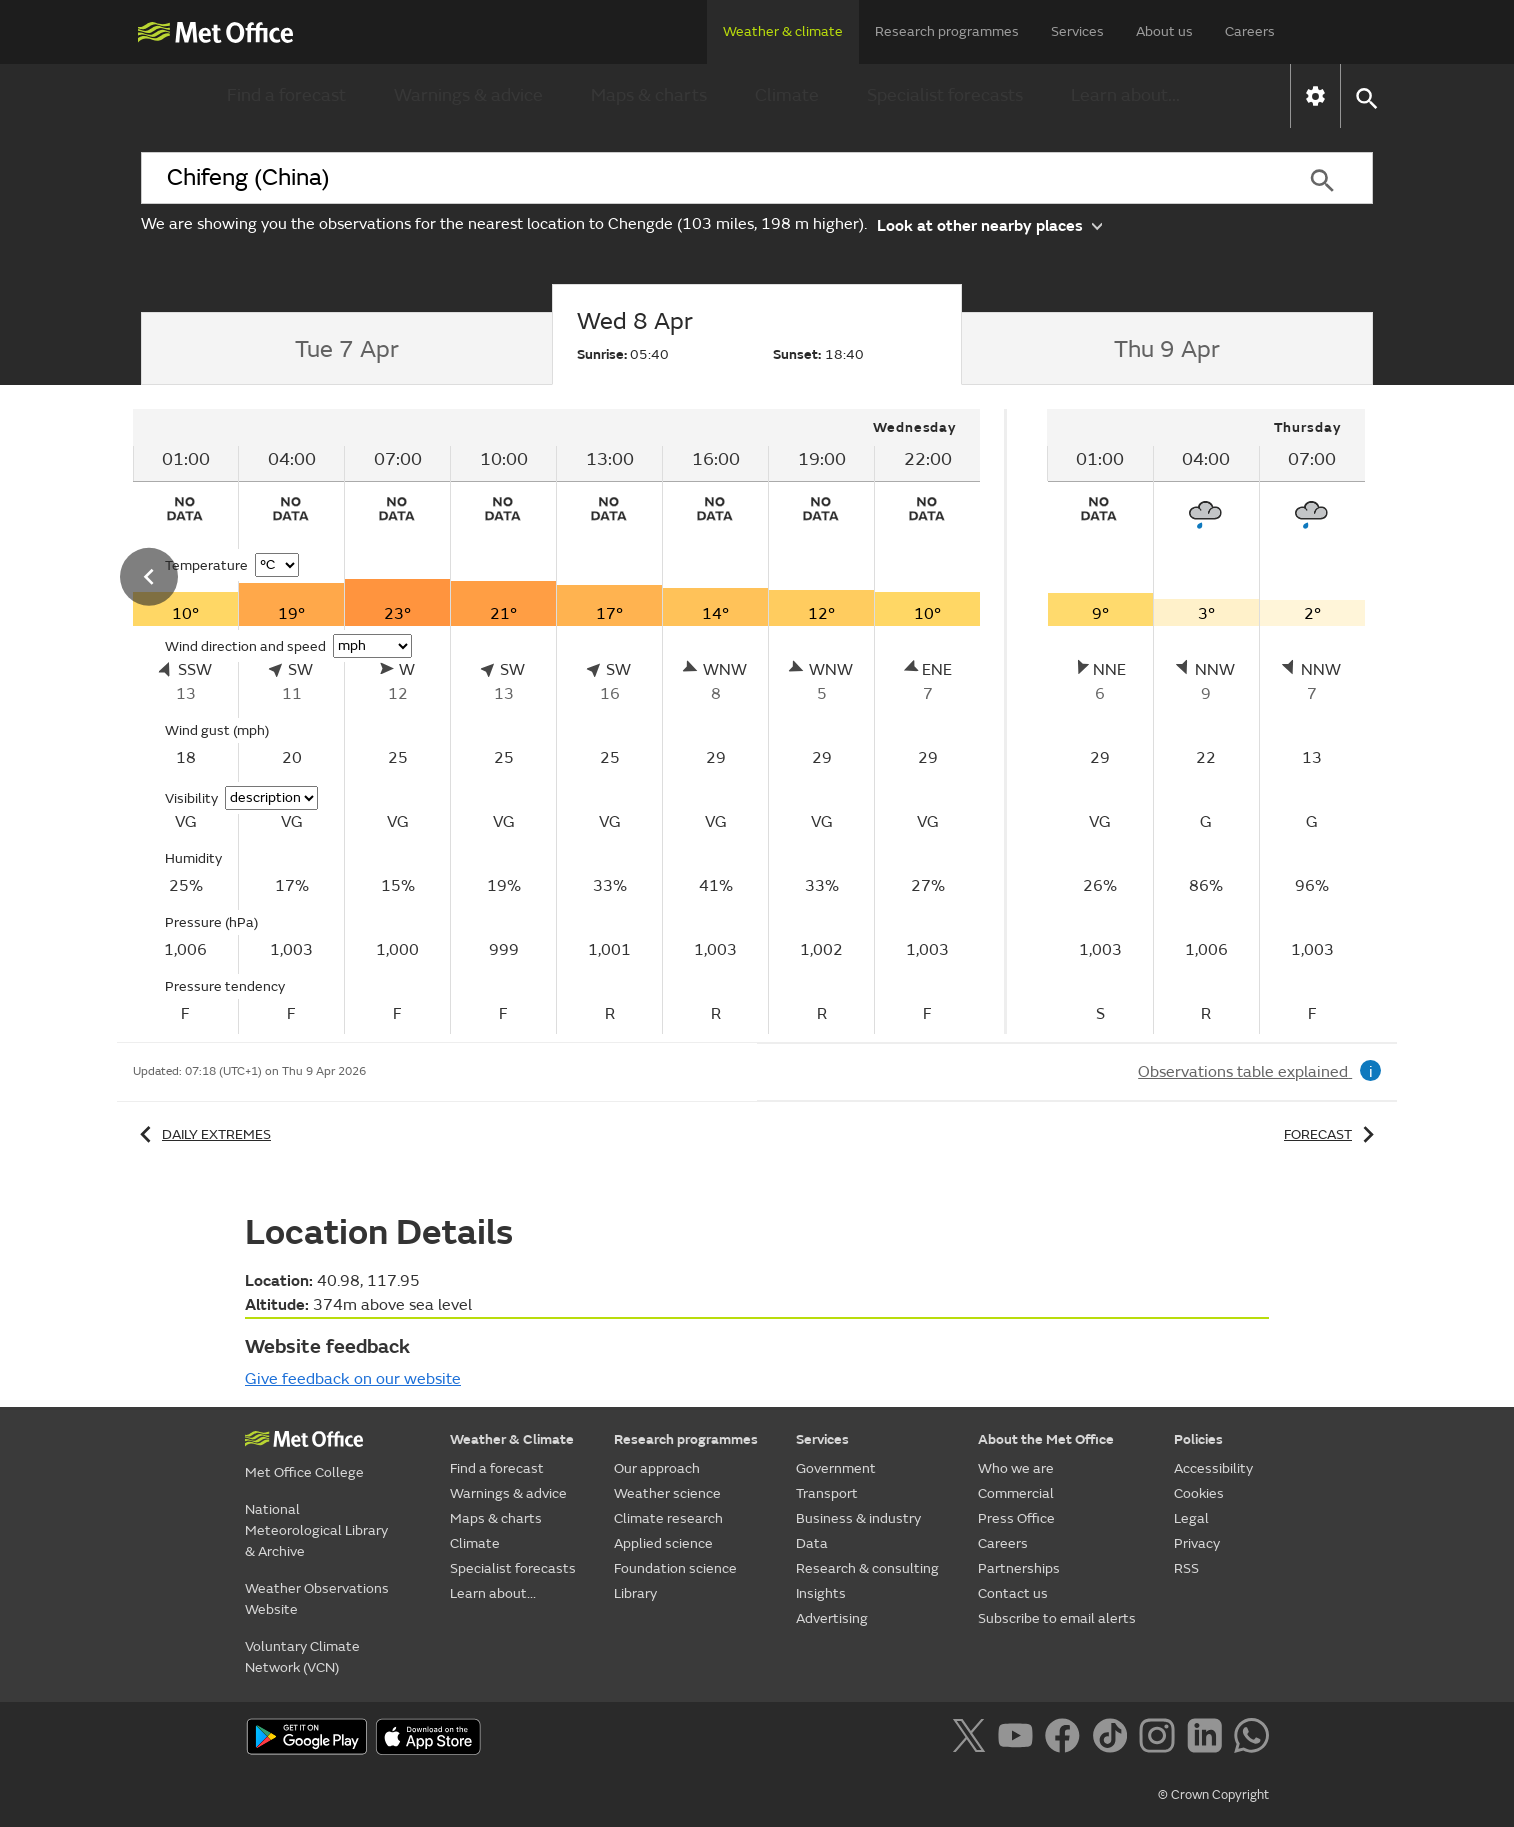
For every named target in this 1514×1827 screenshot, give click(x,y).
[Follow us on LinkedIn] (1208, 1739)
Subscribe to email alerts (1057, 1618)
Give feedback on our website (353, 1379)
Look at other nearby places (989, 224)
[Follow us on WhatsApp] (1251, 1739)
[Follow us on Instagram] (1160, 1739)
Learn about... (1125, 95)
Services (1077, 31)
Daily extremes (202, 1134)
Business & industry (858, 1518)
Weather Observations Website (317, 1599)
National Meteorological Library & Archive (316, 1530)
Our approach (657, 1468)
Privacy (1197, 1543)
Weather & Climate (512, 1439)
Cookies (1199, 1493)
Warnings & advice (468, 95)
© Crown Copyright (1213, 1795)
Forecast (1332, 1134)
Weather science (667, 1493)
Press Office (1016, 1518)
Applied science (663, 1543)
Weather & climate (783, 31)
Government (836, 1468)
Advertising (832, 1618)
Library (635, 1593)
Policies (1198, 1439)
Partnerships (1019, 1568)
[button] (1365, 96)
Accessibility (1213, 1468)
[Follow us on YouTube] (1019, 1739)
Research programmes (947, 31)
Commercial (1016, 1493)
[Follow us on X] (972, 1739)
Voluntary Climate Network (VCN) (302, 1657)
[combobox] (706, 178)
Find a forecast (286, 95)
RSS (1186, 1568)
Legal (1191, 1518)
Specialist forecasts (945, 95)
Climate (787, 95)
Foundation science (675, 1568)
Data (812, 1543)
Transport (827, 1493)
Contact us (1013, 1593)
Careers (1250, 31)
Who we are (1016, 1468)
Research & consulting (867, 1568)
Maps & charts (649, 95)
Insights (821, 1593)
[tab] (346, 349)
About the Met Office (1046, 1439)
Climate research (668, 1518)
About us (1164, 31)
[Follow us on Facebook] (1066, 1739)
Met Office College (304, 1472)
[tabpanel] (558, 721)
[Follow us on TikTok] (1113, 1739)
